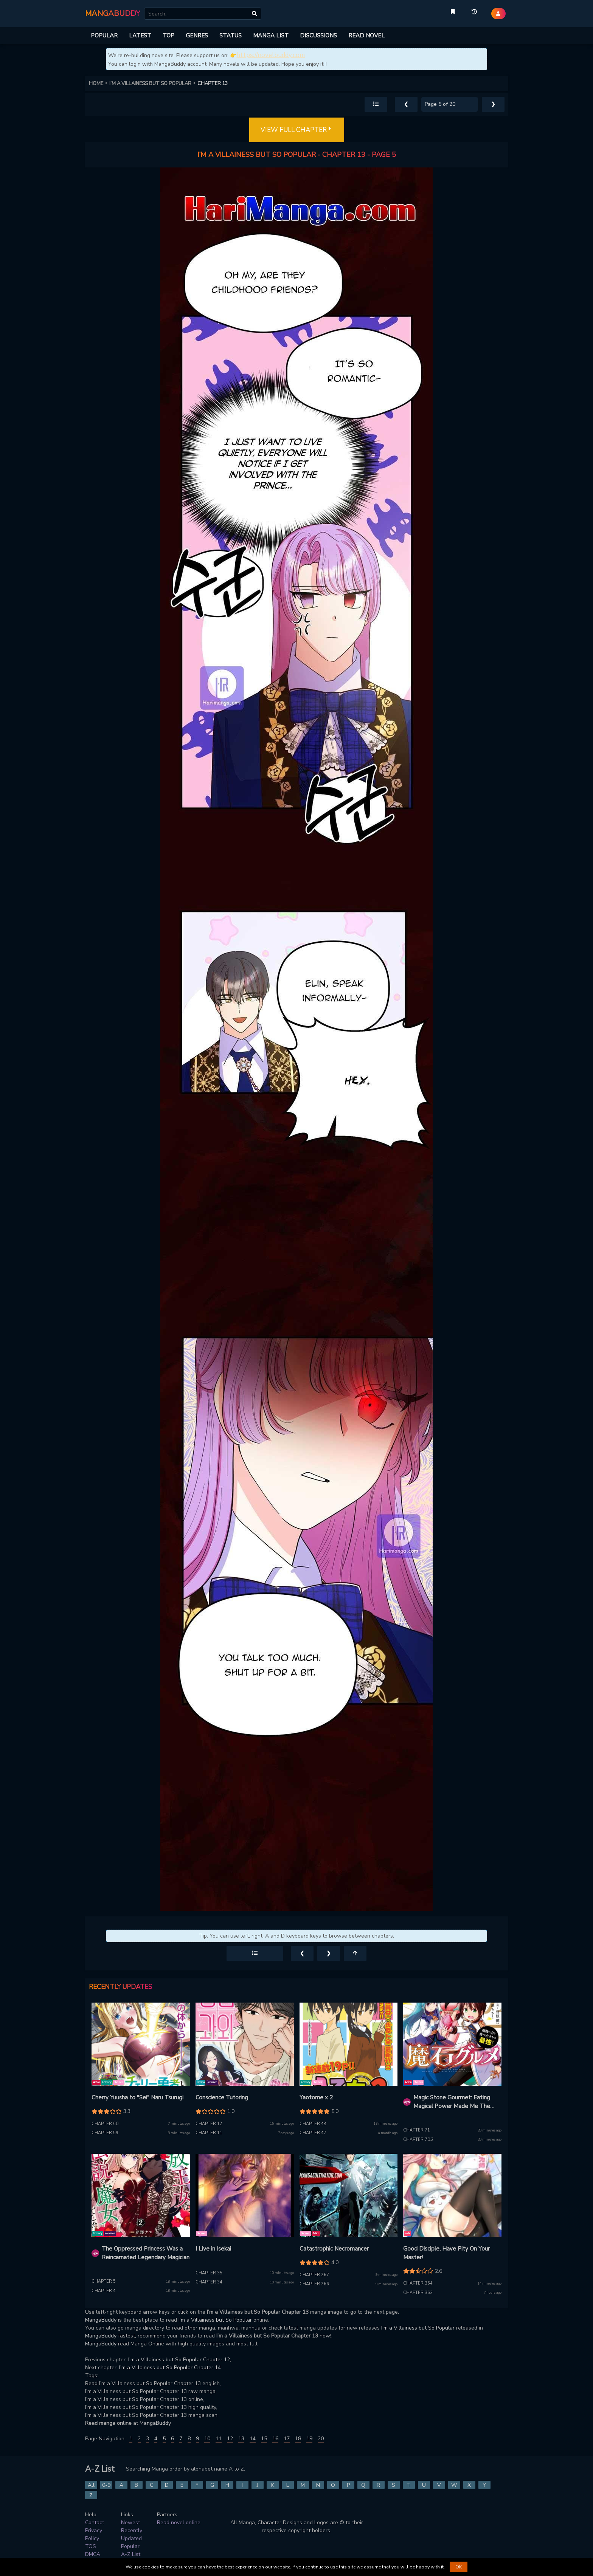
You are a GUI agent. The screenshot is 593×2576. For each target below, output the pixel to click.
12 (230, 2438)
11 (219, 2438)
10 (207, 2438)
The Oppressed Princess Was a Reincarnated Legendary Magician (145, 2253)
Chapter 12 (209, 2124)
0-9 (106, 2485)
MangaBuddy (100, 2320)
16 (275, 2438)
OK (458, 2567)
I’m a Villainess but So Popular (215, 2320)
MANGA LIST (271, 35)
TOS (90, 2546)
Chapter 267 (314, 2275)
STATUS (230, 35)
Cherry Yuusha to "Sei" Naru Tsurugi (137, 2097)
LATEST (140, 35)
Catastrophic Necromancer (334, 2248)
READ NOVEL (366, 35)
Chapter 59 (105, 2133)
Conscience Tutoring (222, 2097)
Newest (130, 2522)
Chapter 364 (418, 2283)
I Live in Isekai (213, 2248)
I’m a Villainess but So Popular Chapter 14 (170, 2367)
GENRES (197, 35)
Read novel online (178, 2522)
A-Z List (130, 2554)
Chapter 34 (209, 2282)
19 (309, 2438)
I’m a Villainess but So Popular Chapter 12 (179, 2359)
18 (298, 2438)
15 (264, 2438)
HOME (99, 83)
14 (253, 2438)
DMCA (92, 2554)
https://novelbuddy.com (270, 55)
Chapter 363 (418, 2293)
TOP (168, 35)
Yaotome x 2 (316, 2097)
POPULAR (104, 35)
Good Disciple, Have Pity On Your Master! (446, 2253)
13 (241, 2438)
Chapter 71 (416, 2130)
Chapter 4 (104, 2291)
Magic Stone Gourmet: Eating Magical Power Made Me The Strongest (451, 2102)
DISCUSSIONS (318, 35)
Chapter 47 (313, 2133)
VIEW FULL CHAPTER (297, 130)
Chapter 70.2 (418, 2139)
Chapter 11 (209, 2133)
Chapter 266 (314, 2284)
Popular (130, 2546)
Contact (94, 2522)
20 (321, 2438)
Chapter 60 (105, 2124)
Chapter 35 (209, 2273)
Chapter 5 (104, 2281)
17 (287, 2438)
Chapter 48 (313, 2124)
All (91, 2485)
